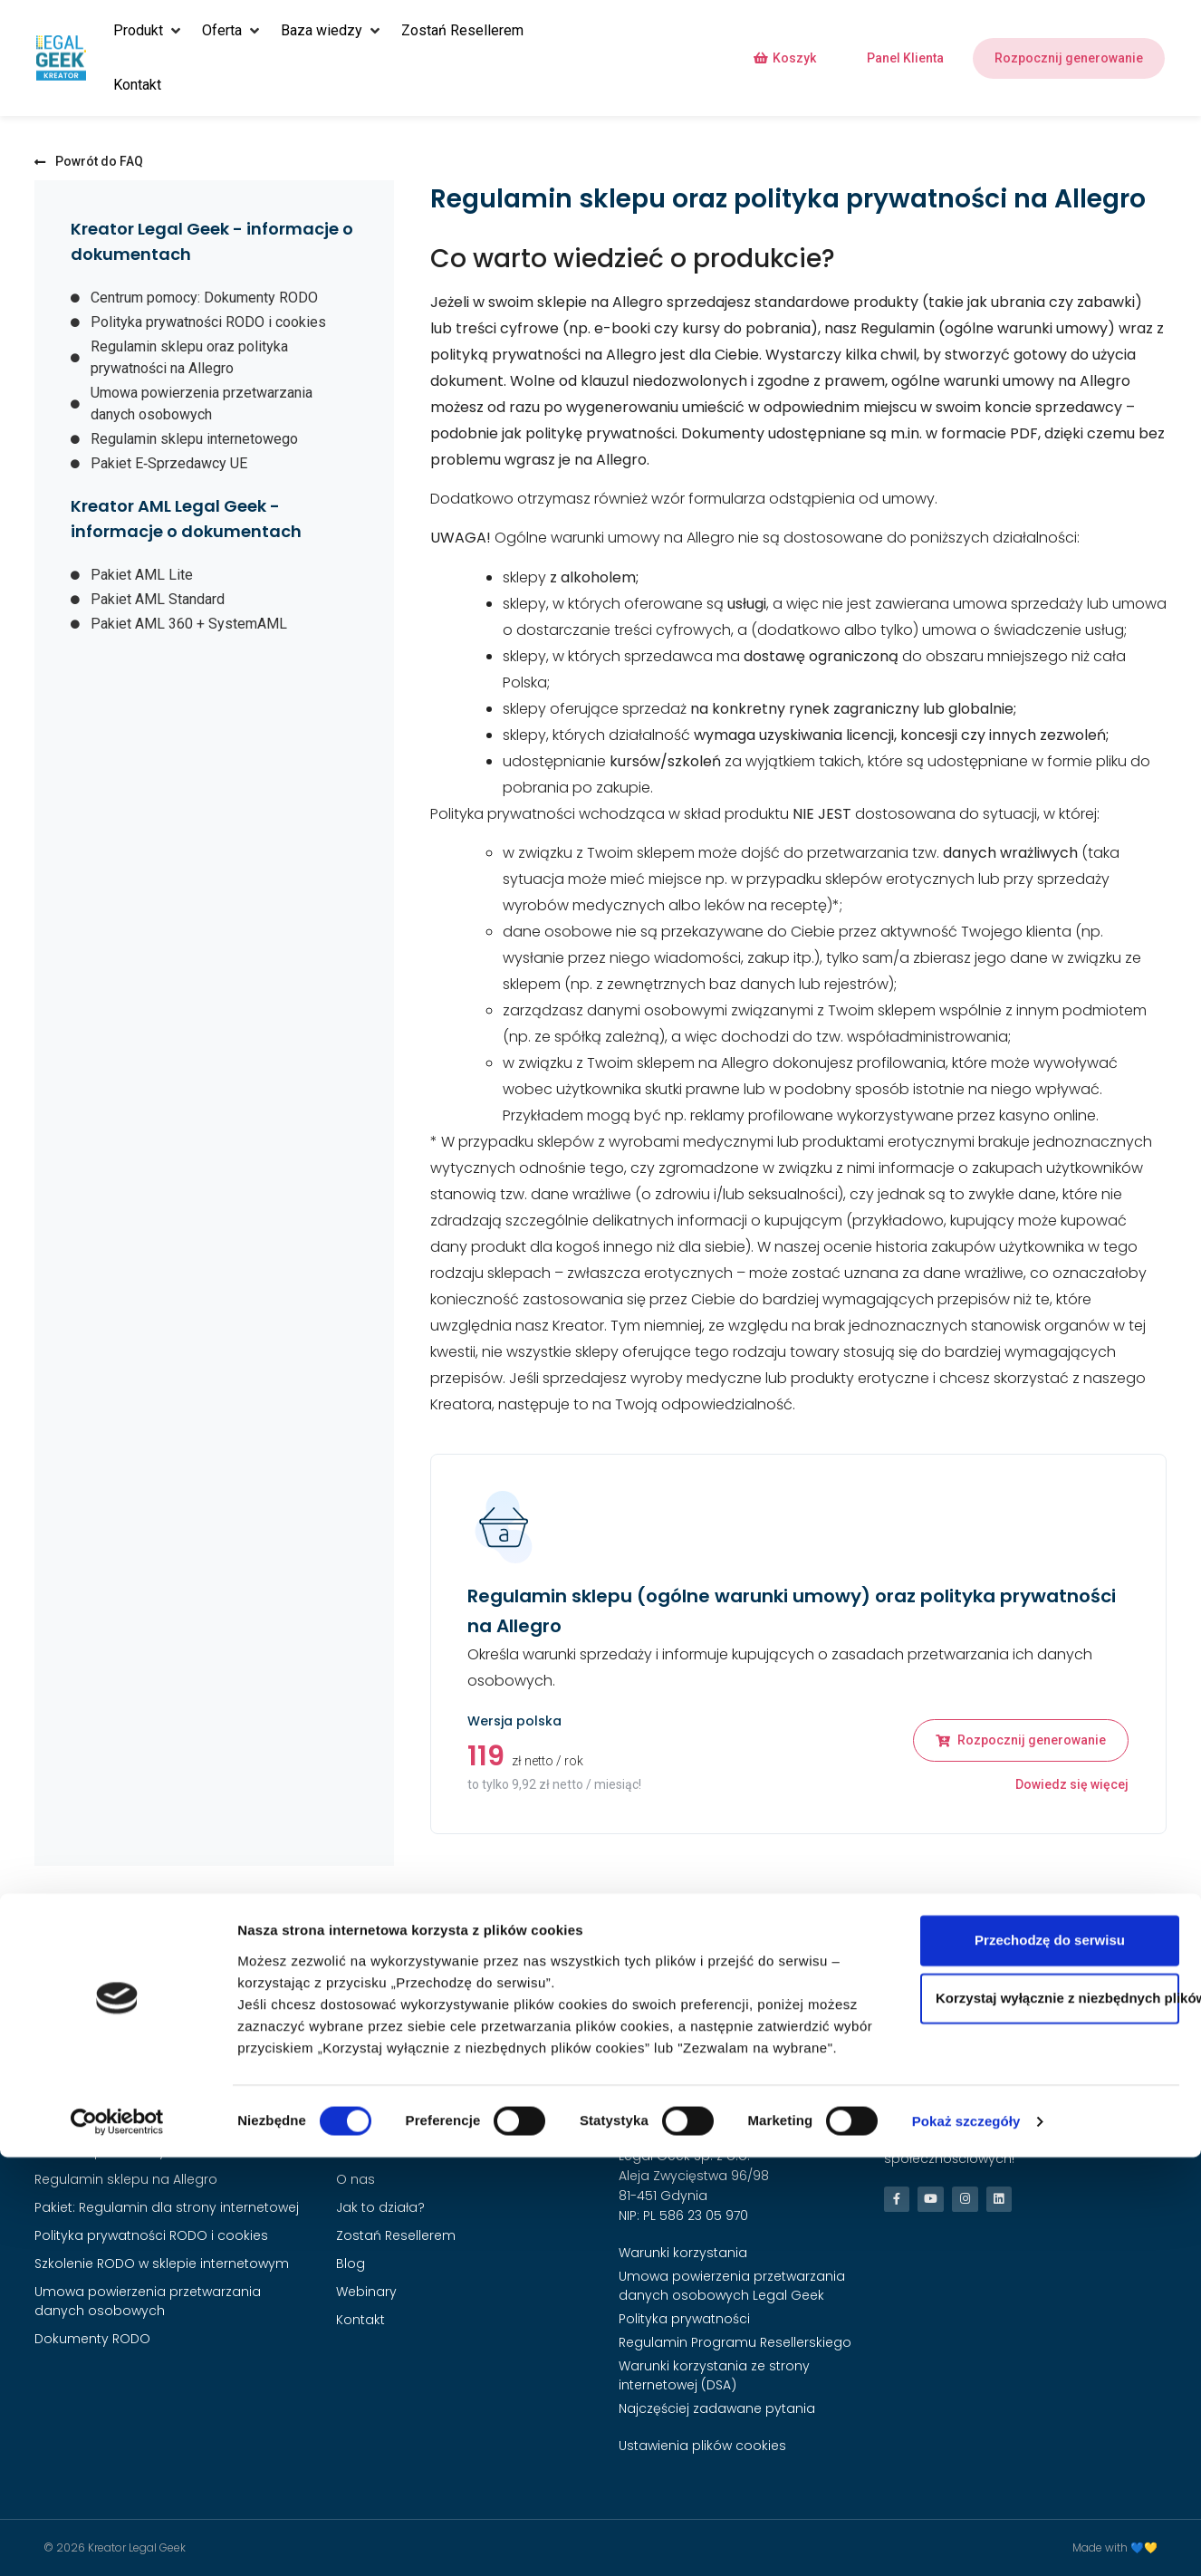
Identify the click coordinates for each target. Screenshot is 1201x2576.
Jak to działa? (380, 2207)
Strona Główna (384, 2123)
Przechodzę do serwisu (1050, 2359)
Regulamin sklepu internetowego (140, 2123)
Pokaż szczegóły (966, 2540)
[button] (148, 31)
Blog (350, 2263)
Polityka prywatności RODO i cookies (151, 2235)
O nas (355, 2179)
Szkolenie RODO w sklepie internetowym (161, 2263)
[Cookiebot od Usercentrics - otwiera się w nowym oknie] (117, 2540)
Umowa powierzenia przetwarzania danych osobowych (147, 2301)
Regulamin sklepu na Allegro (125, 2179)
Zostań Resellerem (396, 2235)
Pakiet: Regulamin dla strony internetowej (166, 2207)
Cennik (358, 2151)
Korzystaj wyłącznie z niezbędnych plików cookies (1057, 2417)
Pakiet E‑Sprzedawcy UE (109, 2151)
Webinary (366, 2292)
